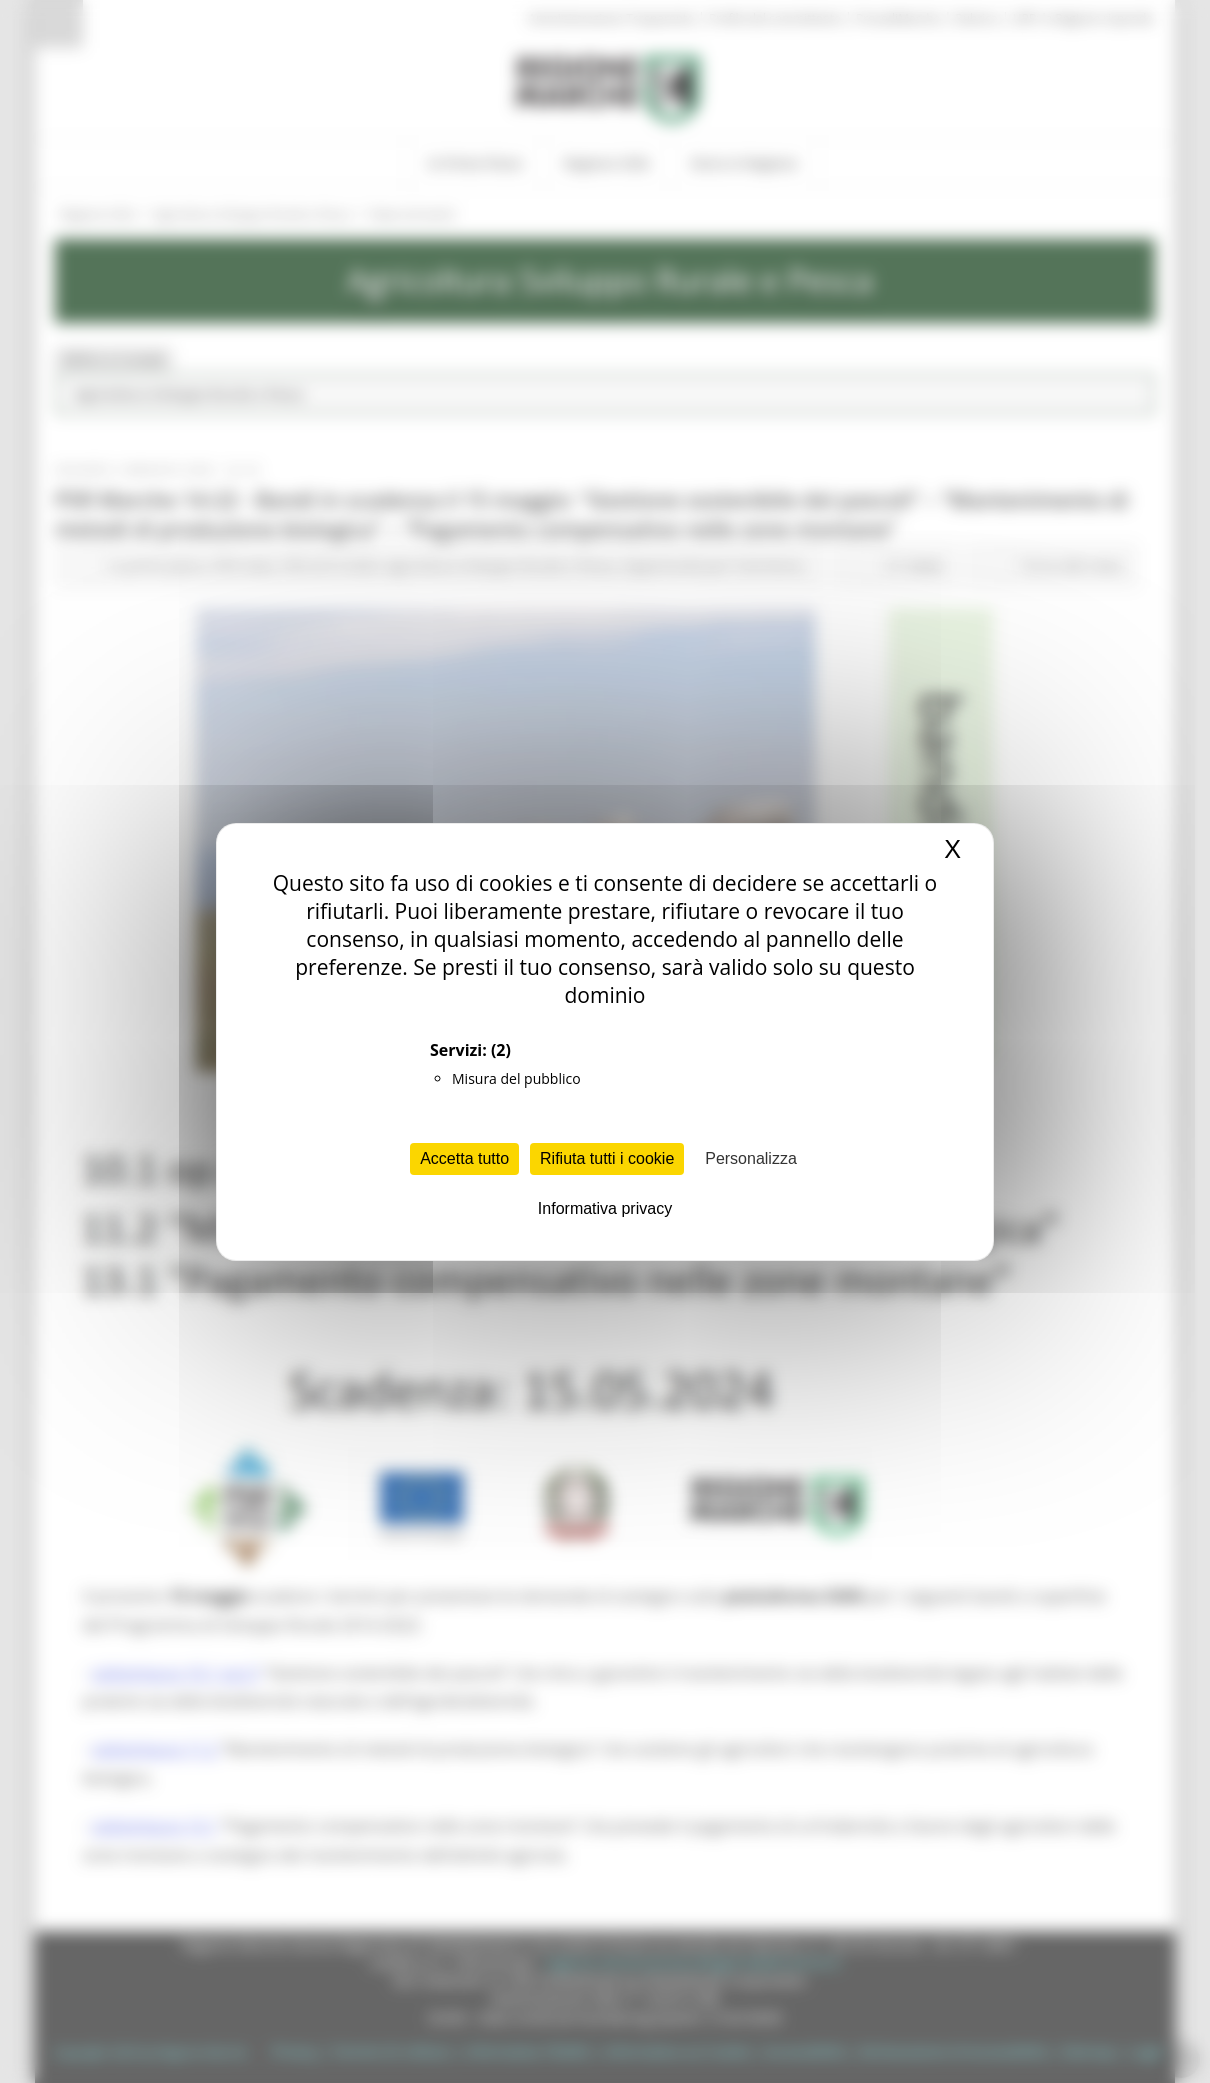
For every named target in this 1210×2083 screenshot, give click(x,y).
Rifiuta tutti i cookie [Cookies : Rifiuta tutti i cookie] (607, 1158)
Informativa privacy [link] (605, 1208)
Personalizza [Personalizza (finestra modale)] (751, 1158)
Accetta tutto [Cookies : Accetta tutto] (464, 1158)
